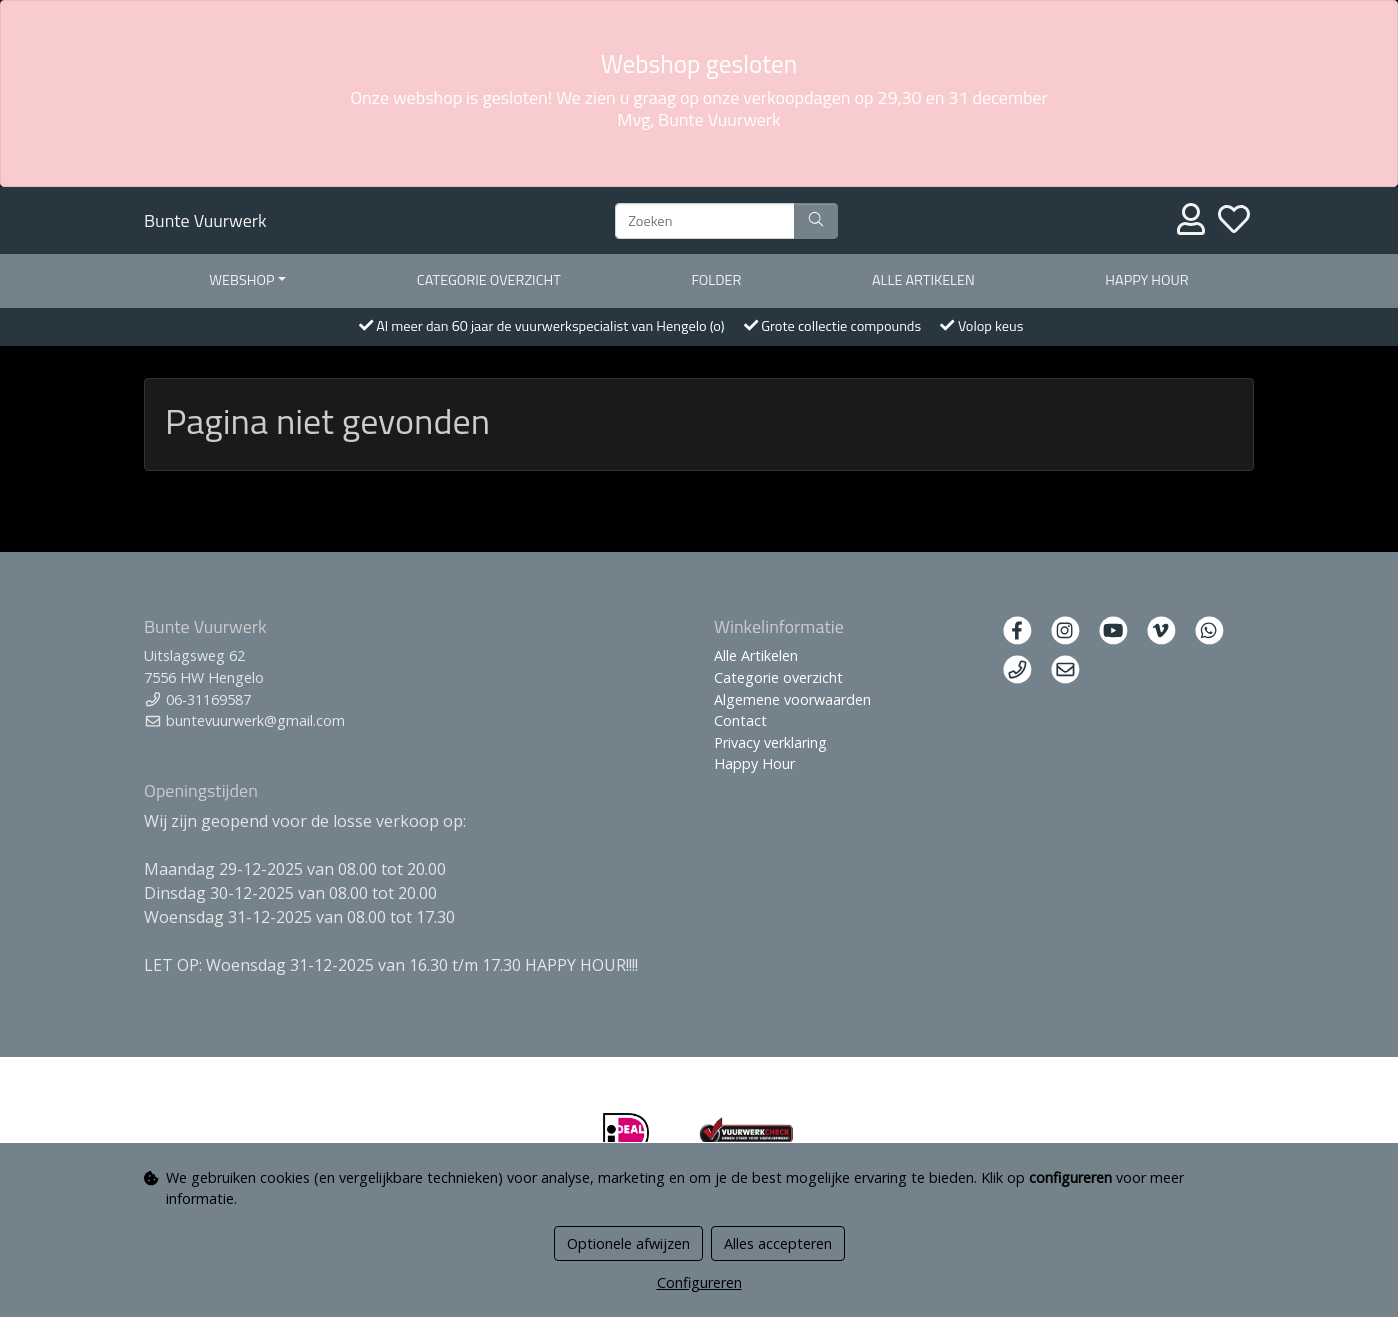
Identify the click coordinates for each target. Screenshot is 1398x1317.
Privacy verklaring (770, 742)
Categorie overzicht (489, 280)
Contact (740, 720)
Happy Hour (1146, 280)
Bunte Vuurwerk (205, 220)
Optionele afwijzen (628, 1243)
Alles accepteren (778, 1243)
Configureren (699, 1282)
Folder (716, 280)
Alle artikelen (923, 280)
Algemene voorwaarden (792, 699)
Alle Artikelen (756, 655)
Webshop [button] (241, 280)
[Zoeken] (705, 221)
